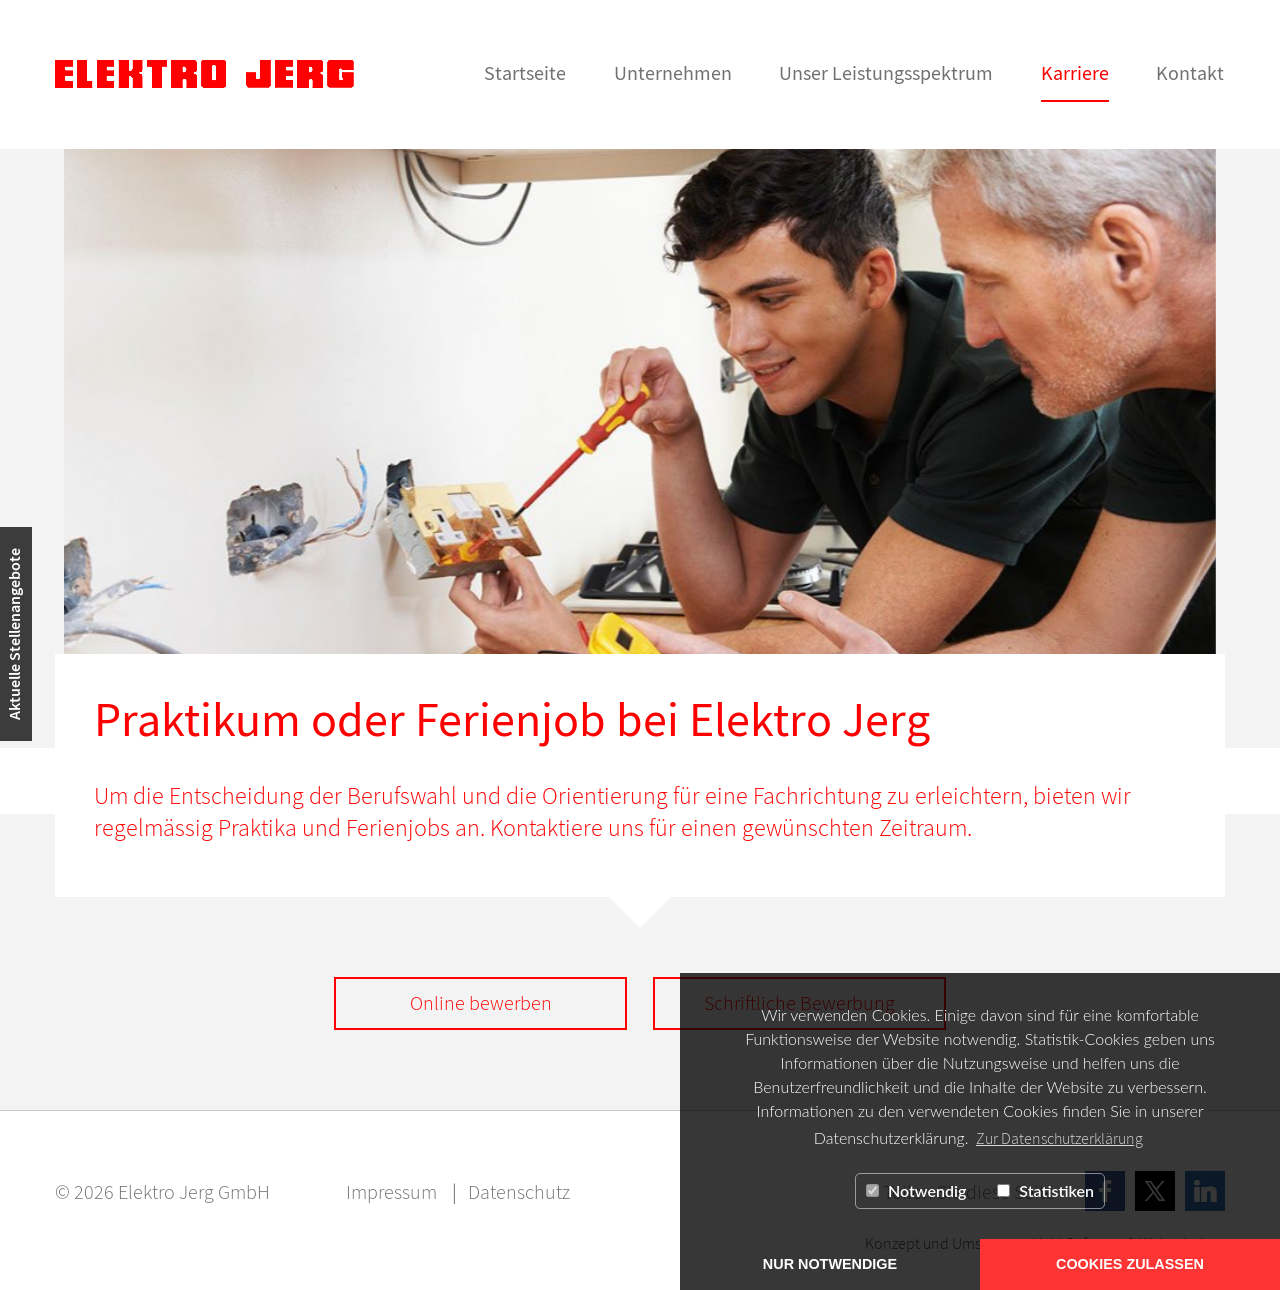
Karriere (1075, 72)
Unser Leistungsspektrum (886, 72)
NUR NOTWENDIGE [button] (830, 1264)
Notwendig (916, 1190)
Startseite (525, 72)
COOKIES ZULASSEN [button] (1130, 1264)
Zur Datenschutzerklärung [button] (1059, 1138)
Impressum (391, 1191)
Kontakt (1190, 72)
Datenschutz (519, 1191)
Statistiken (1045, 1190)
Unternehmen (673, 72)
